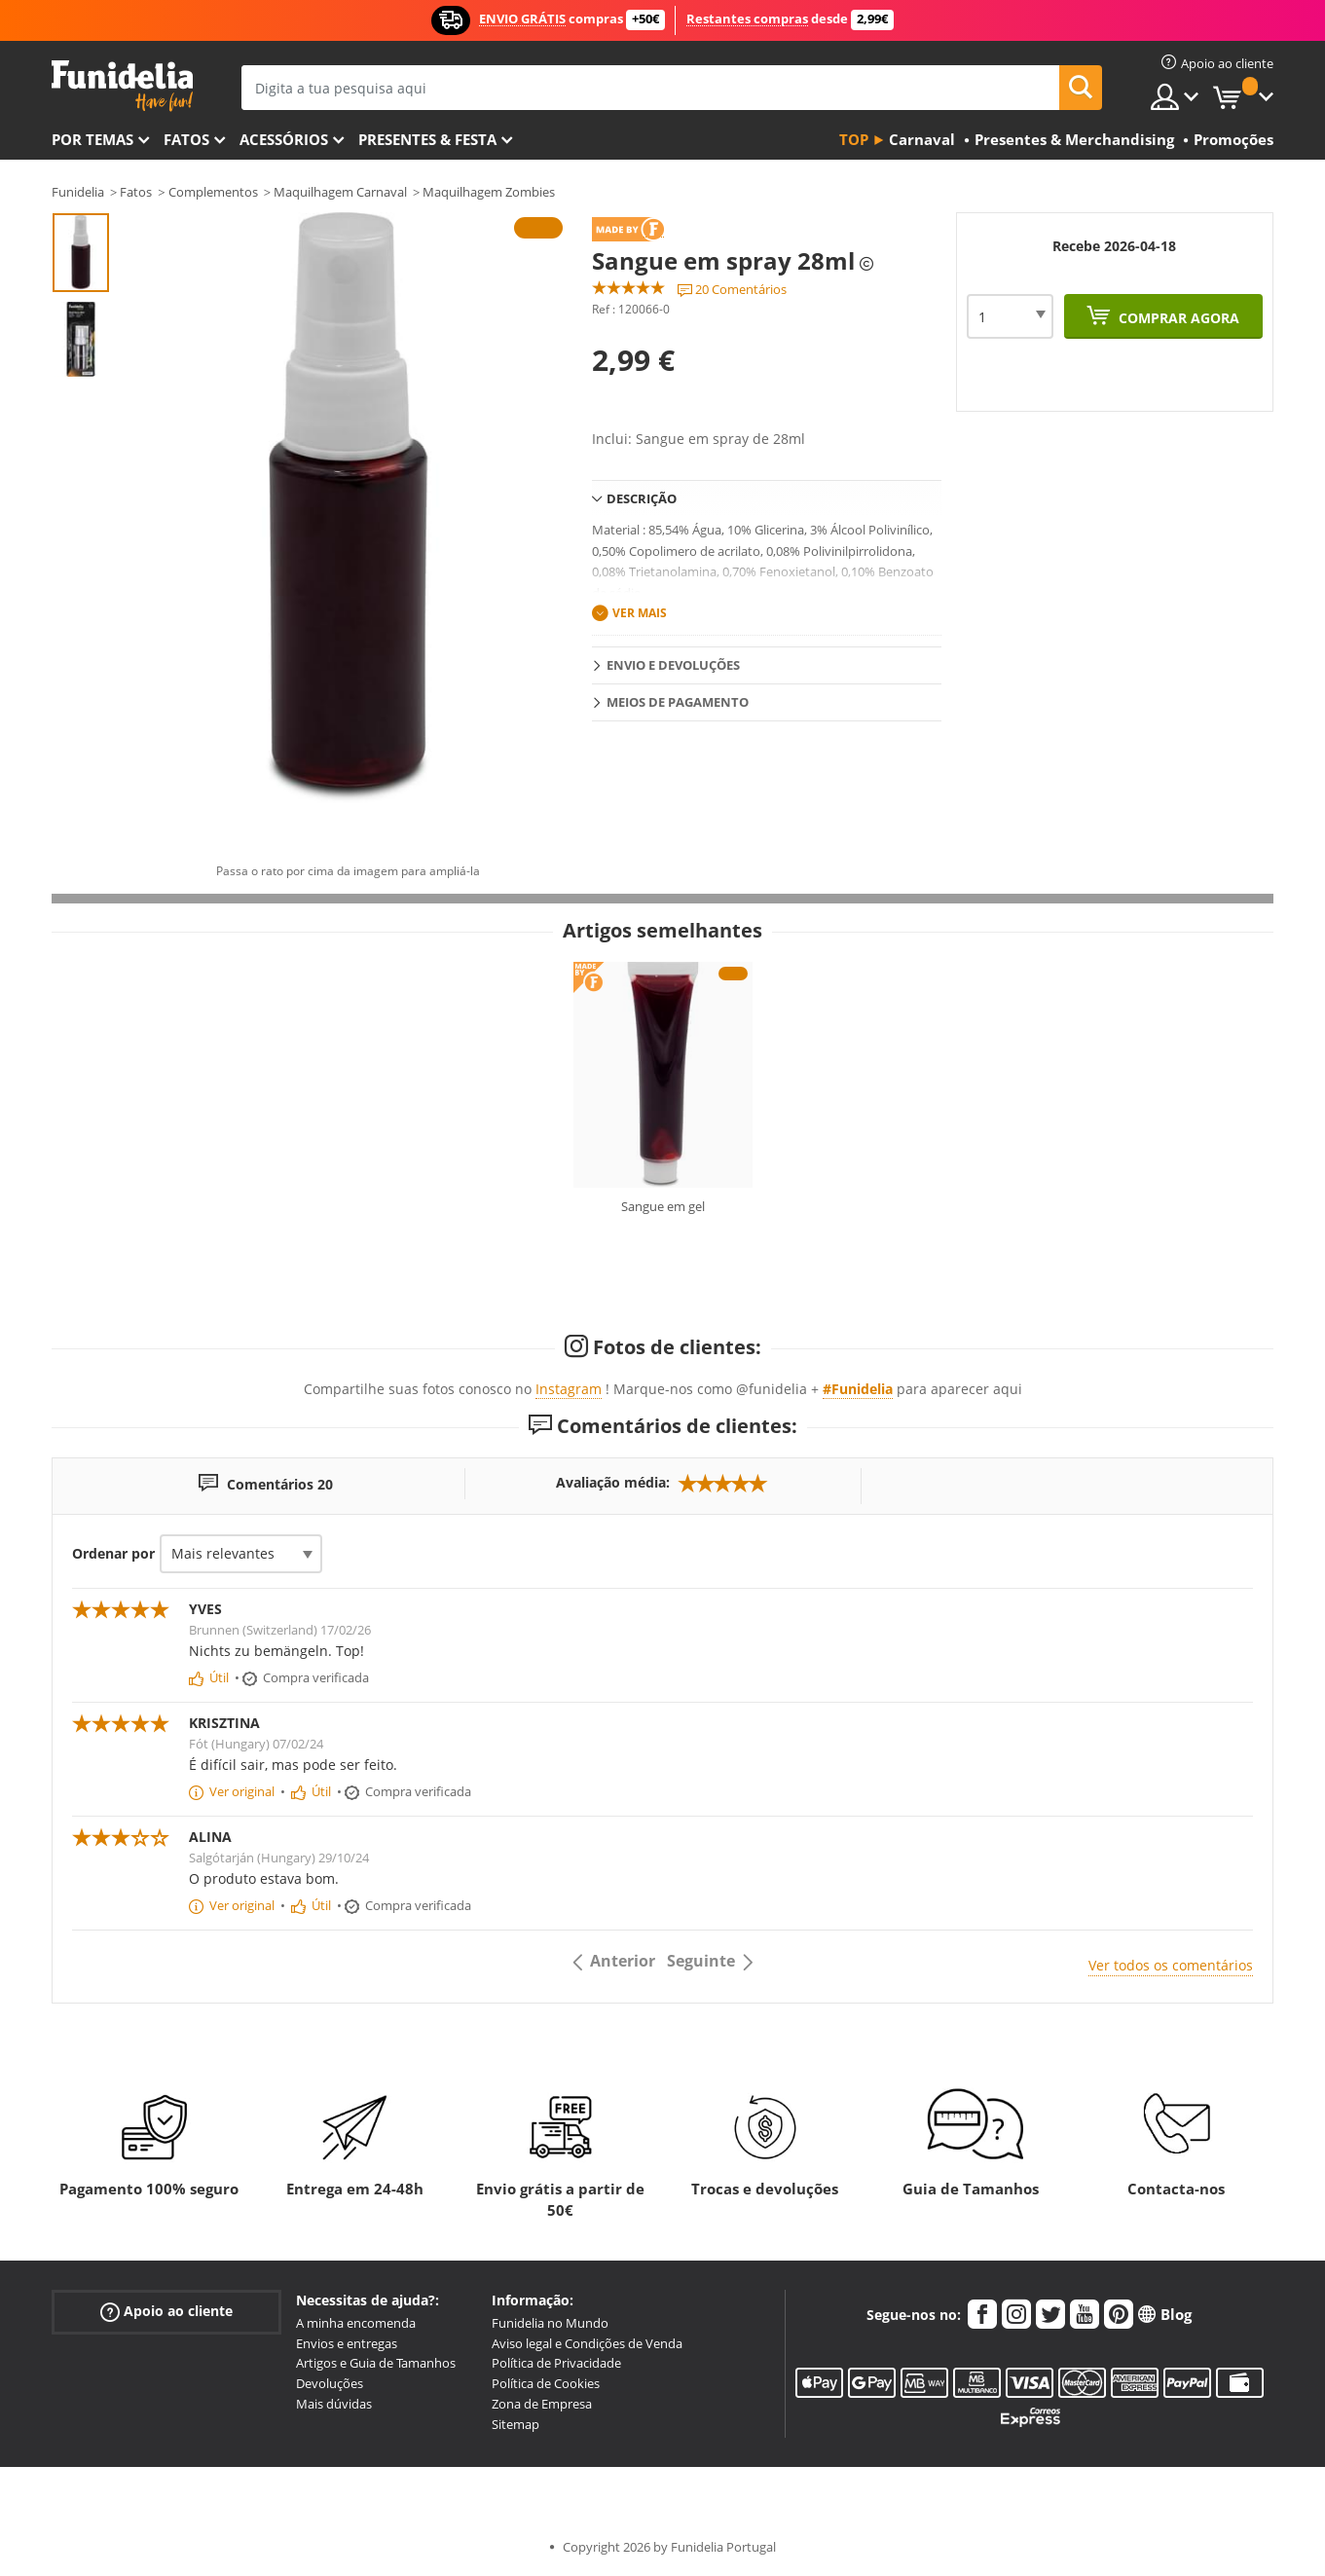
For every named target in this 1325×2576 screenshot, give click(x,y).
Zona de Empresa (542, 2403)
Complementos (213, 192)
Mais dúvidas (334, 2403)
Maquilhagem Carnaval (340, 192)
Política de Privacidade (556, 2363)
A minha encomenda (356, 2323)
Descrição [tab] (642, 498)
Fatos (186, 139)
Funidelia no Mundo (550, 2323)
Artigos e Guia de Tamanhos (376, 2363)
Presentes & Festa (427, 139)
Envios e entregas (346, 2343)
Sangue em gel (663, 1206)
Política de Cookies (546, 2383)
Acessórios (283, 139)
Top (853, 139)
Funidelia (78, 192)
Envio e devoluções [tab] (673, 665)
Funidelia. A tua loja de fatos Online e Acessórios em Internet (122, 86)
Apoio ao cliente (166, 2311)
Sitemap (515, 2424)
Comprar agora (1177, 318)
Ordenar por (113, 1553)
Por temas (92, 139)
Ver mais (639, 613)
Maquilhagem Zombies (489, 192)
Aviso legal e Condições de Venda (587, 2343)
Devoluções (329, 2383)
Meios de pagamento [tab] (678, 702)
